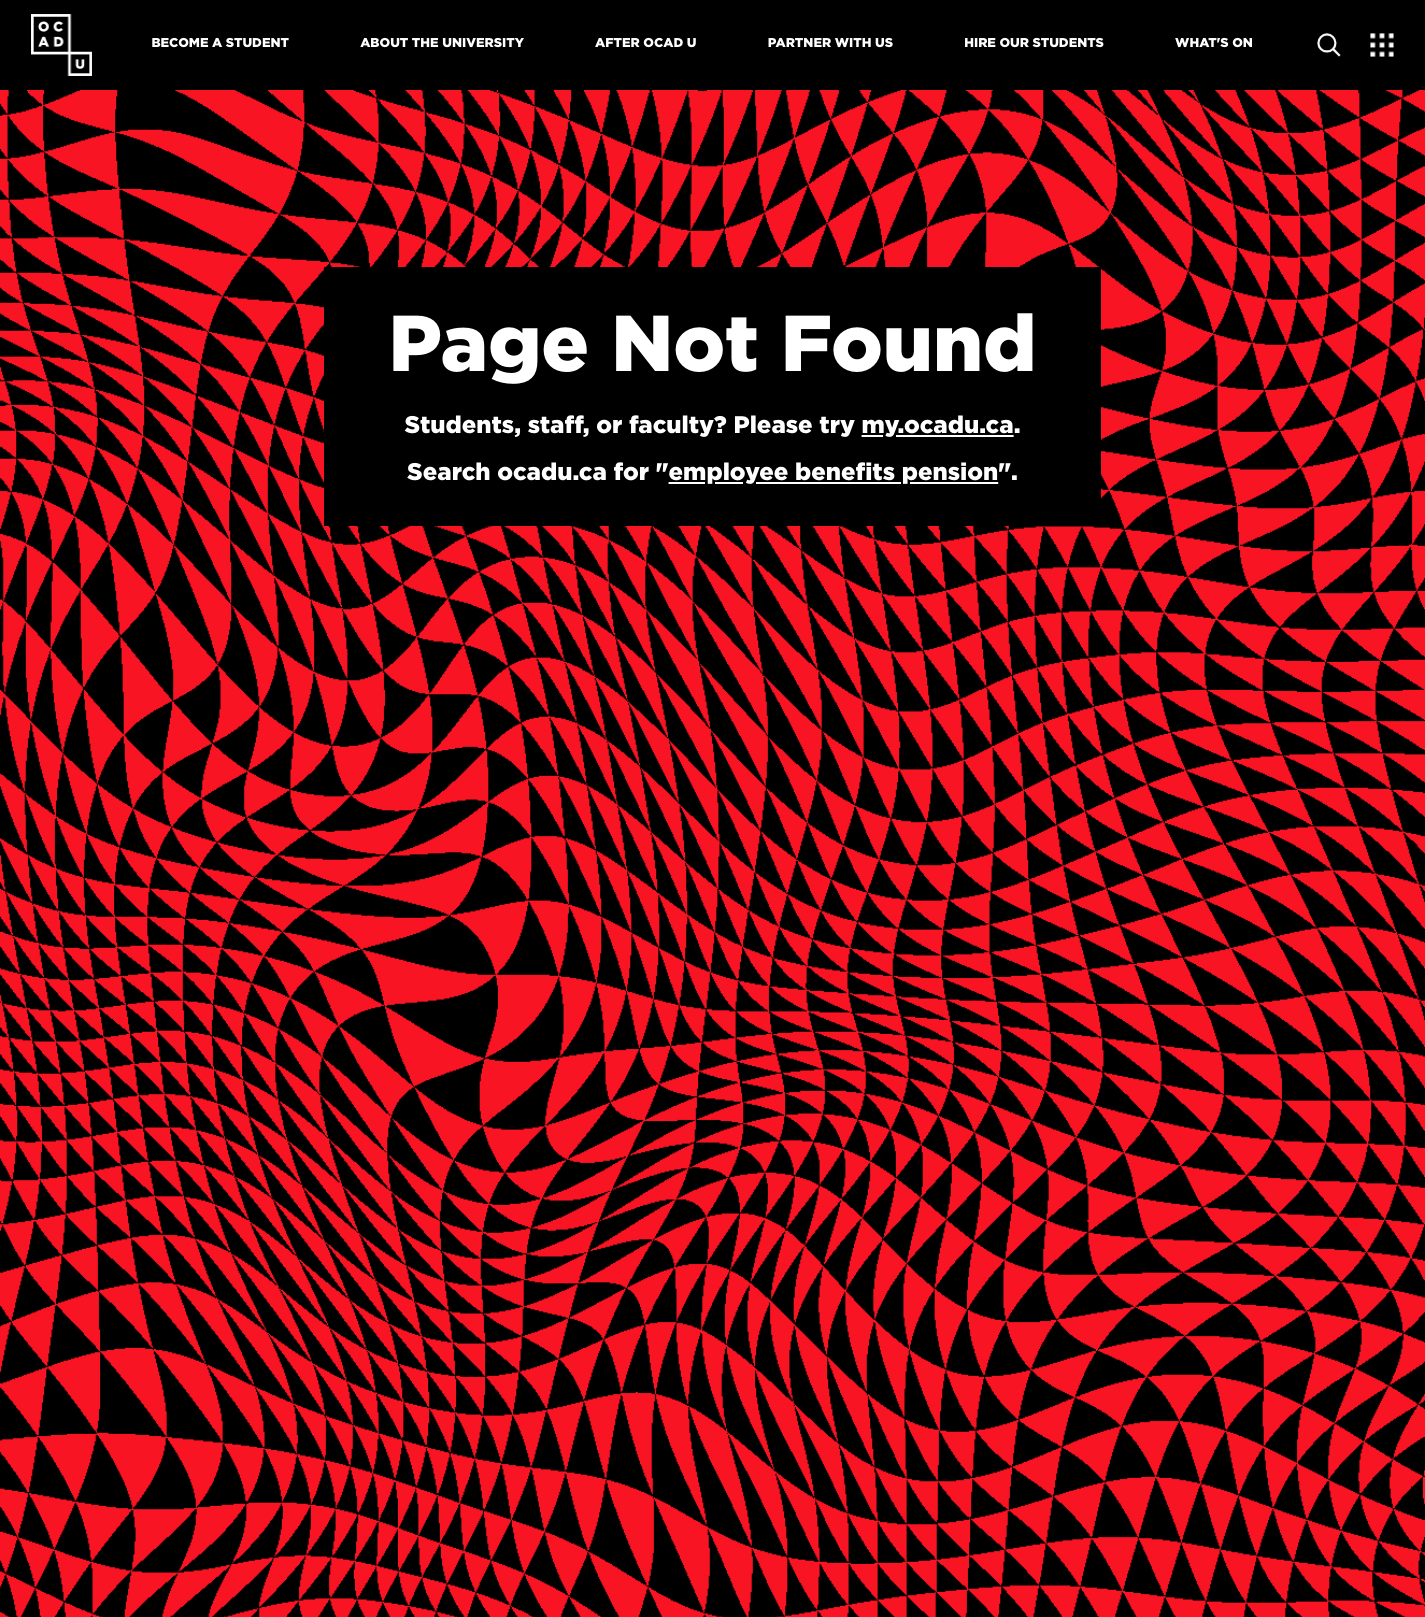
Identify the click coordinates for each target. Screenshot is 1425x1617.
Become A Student (220, 43)
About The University (442, 43)
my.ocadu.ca (938, 424)
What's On (1214, 43)
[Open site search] (1329, 45)
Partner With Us (830, 43)
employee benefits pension (834, 471)
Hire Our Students (1034, 43)
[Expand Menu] (1382, 45)
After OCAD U (645, 43)
